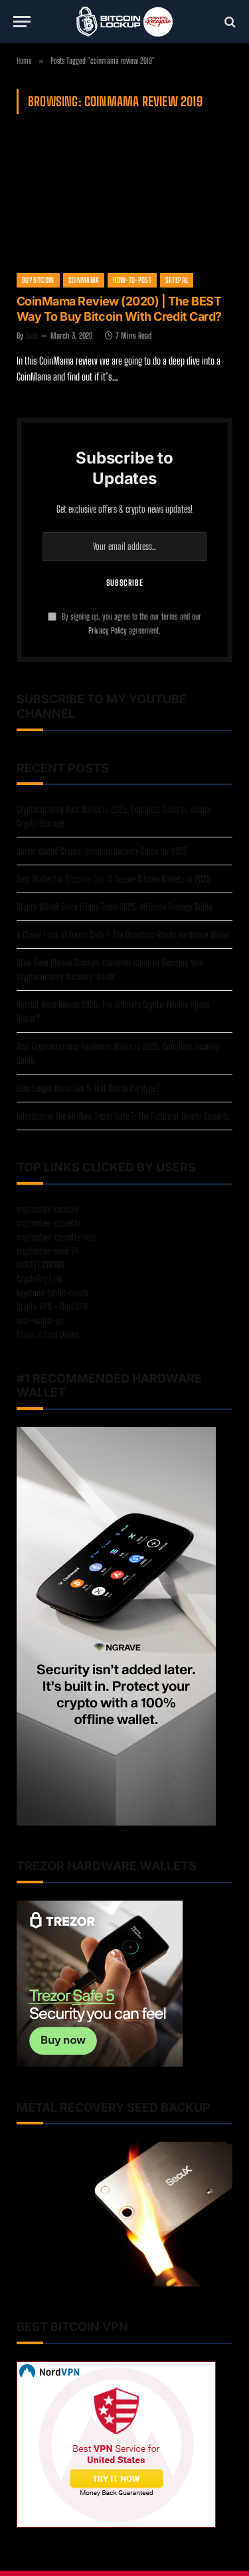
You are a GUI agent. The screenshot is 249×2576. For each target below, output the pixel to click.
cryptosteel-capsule (47, 1209)
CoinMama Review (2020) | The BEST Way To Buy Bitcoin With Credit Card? (119, 308)
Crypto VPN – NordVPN (52, 1306)
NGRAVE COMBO (40, 1264)
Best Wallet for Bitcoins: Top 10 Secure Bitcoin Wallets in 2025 (113, 879)
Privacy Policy (107, 631)
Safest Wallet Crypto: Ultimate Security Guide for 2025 (102, 851)
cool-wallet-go (40, 1320)
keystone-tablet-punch (52, 1292)
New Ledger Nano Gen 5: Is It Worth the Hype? (88, 1088)
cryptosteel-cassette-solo (57, 1237)
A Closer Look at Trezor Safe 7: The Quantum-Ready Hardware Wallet (123, 934)
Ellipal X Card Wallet (48, 1334)
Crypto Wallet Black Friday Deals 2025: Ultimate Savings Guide (114, 906)
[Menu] (22, 22)
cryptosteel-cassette (48, 1223)
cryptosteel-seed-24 (48, 1250)
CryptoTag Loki (39, 1278)
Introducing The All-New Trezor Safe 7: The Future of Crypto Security (123, 1116)
